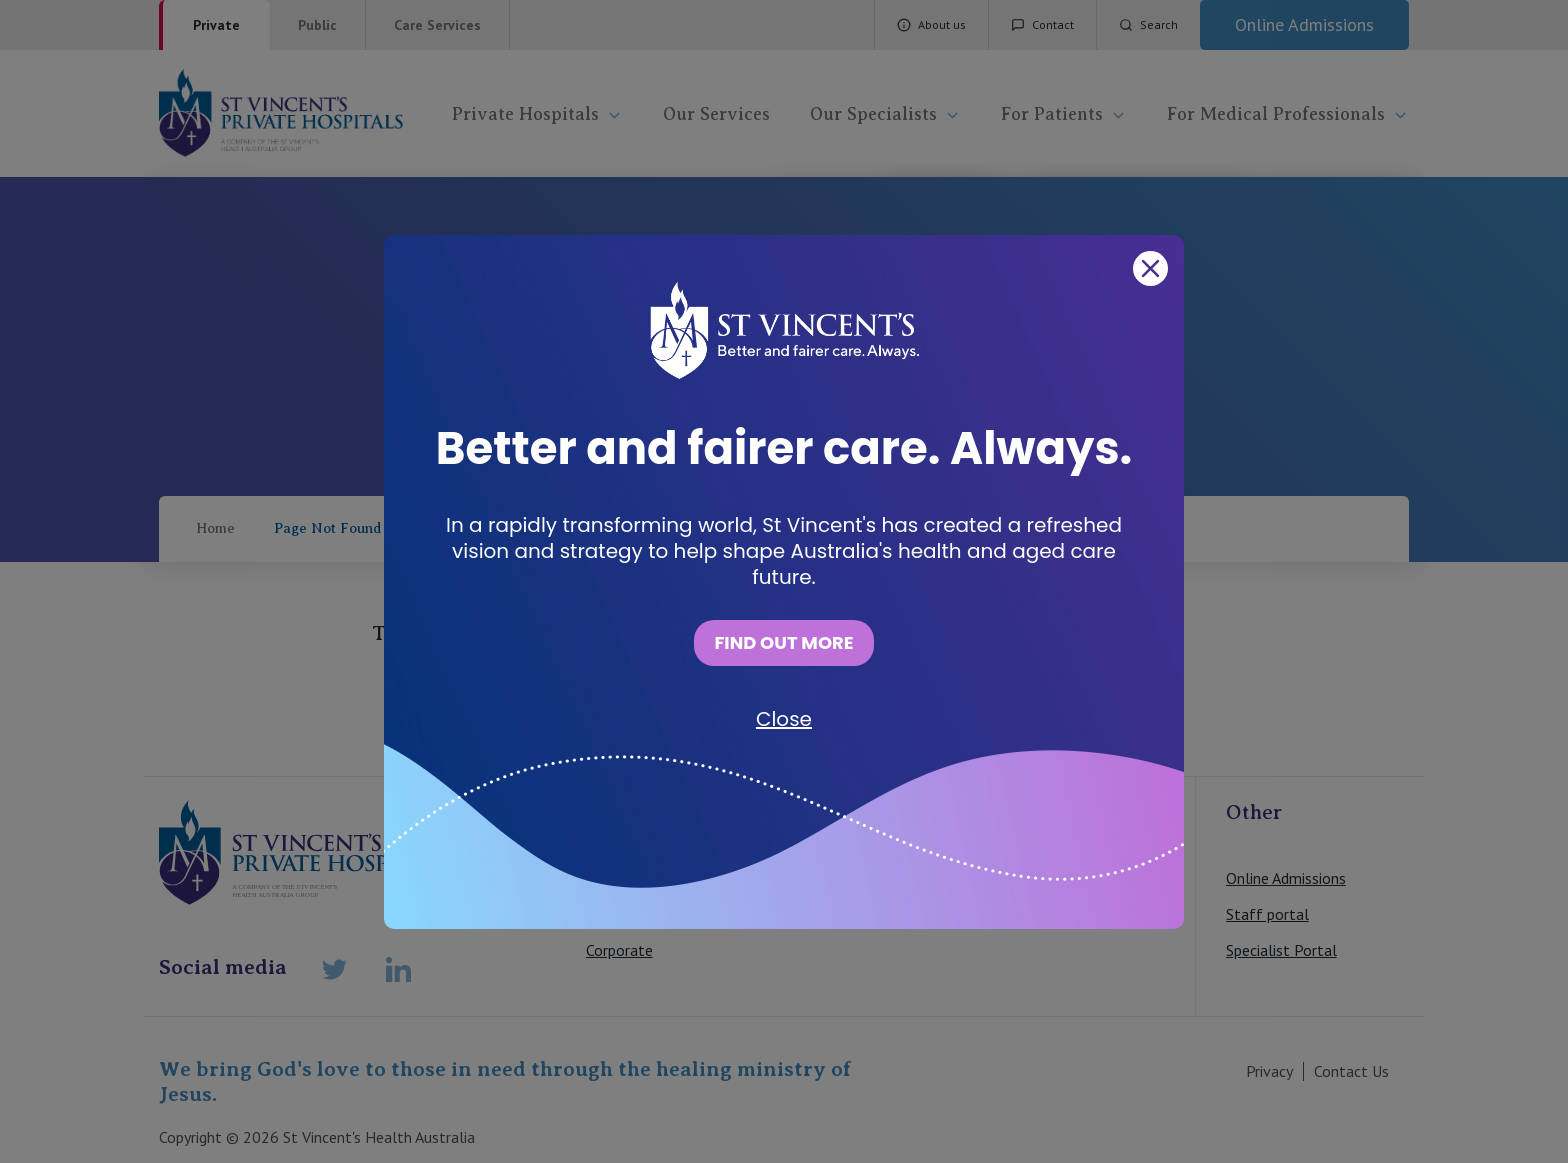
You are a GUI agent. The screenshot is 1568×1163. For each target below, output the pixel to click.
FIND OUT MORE (783, 642)
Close (784, 719)
